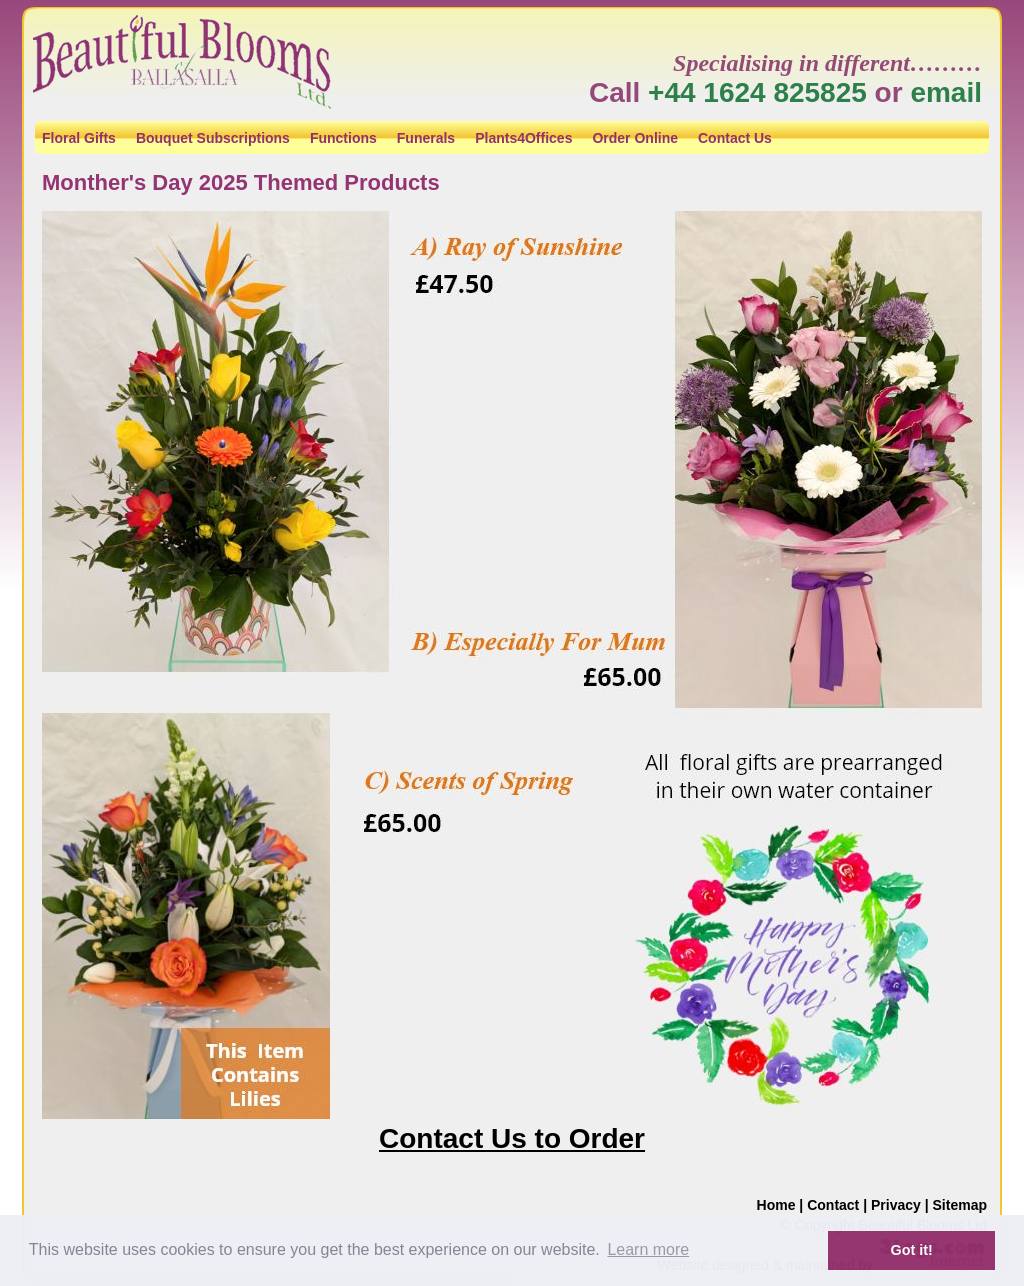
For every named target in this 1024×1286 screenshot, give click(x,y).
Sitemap (960, 1205)
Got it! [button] (912, 1250)
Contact (833, 1205)
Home (776, 1205)
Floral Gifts (79, 138)
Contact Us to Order (512, 1138)
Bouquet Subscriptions (213, 138)
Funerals (426, 138)
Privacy (896, 1205)
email (946, 92)
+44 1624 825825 (757, 92)
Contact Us (735, 138)
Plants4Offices (523, 138)
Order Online (635, 138)
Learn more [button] (648, 1249)
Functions (343, 138)
